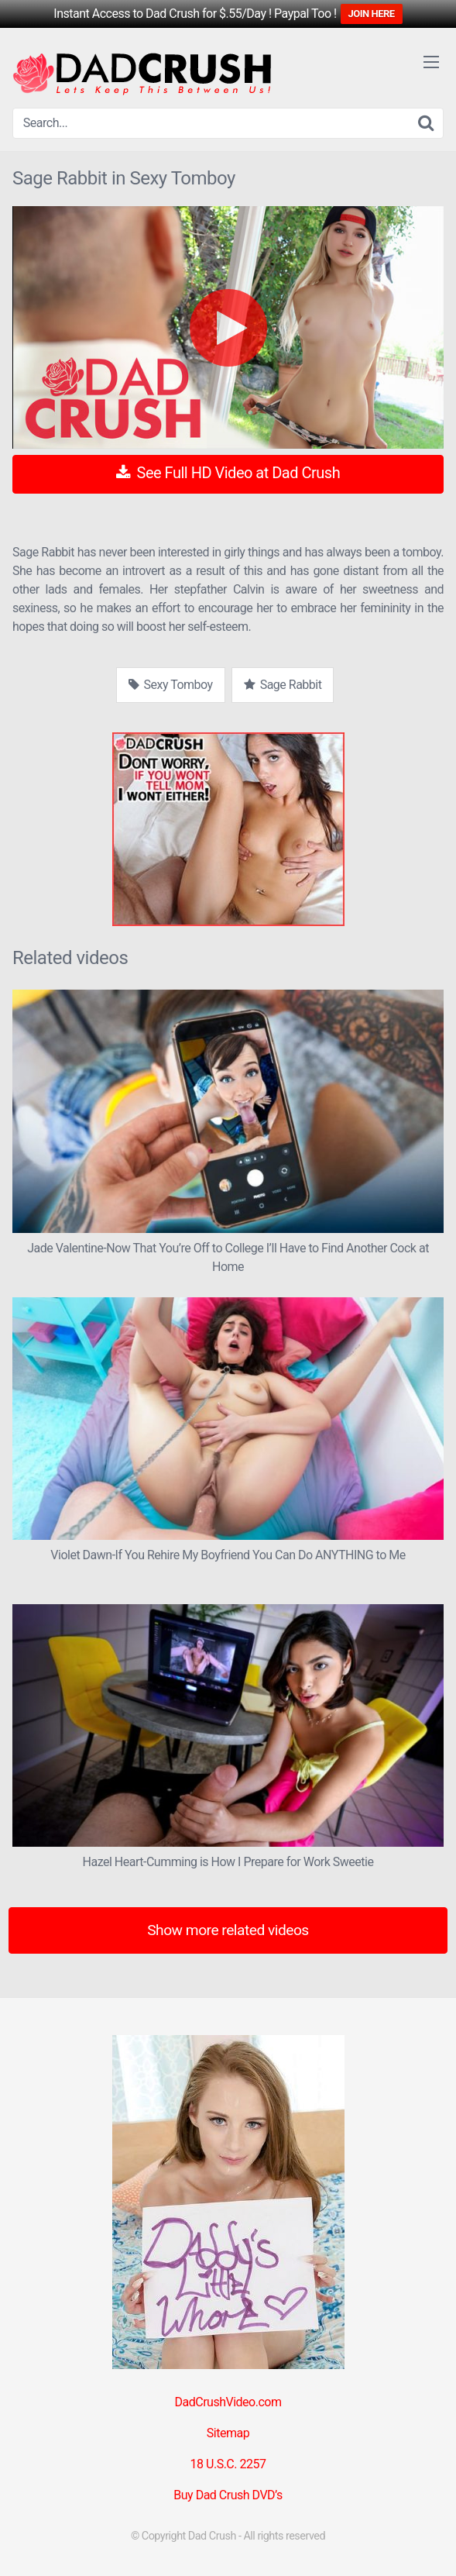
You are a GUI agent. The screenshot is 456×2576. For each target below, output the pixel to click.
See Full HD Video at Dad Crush (228, 472)
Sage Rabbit (283, 684)
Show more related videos (228, 1930)
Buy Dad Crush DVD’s (227, 2495)
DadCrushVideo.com (228, 2402)
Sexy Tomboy (171, 684)
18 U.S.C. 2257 (228, 2464)
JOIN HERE (371, 13)
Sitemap (228, 2433)
